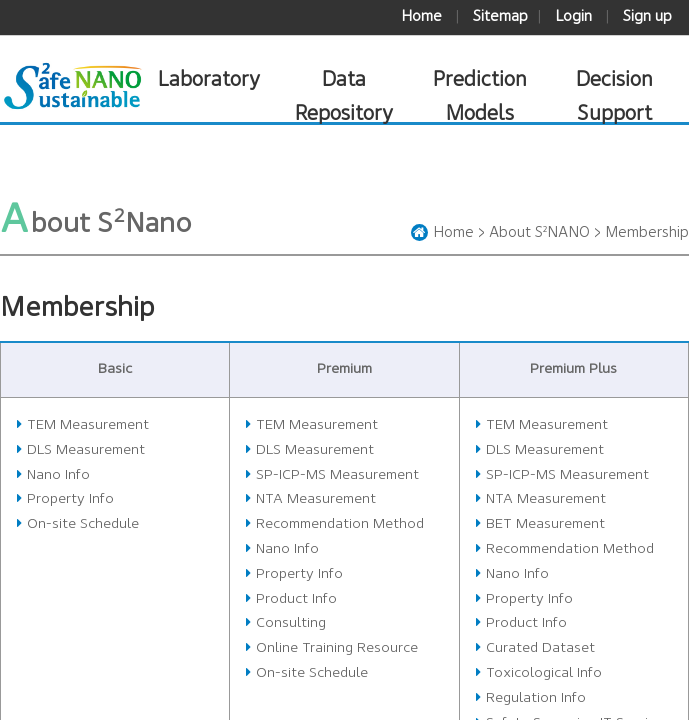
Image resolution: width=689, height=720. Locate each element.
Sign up (647, 16)
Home (421, 16)
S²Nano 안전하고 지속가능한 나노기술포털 (72, 86)
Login (573, 16)
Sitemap (500, 16)
